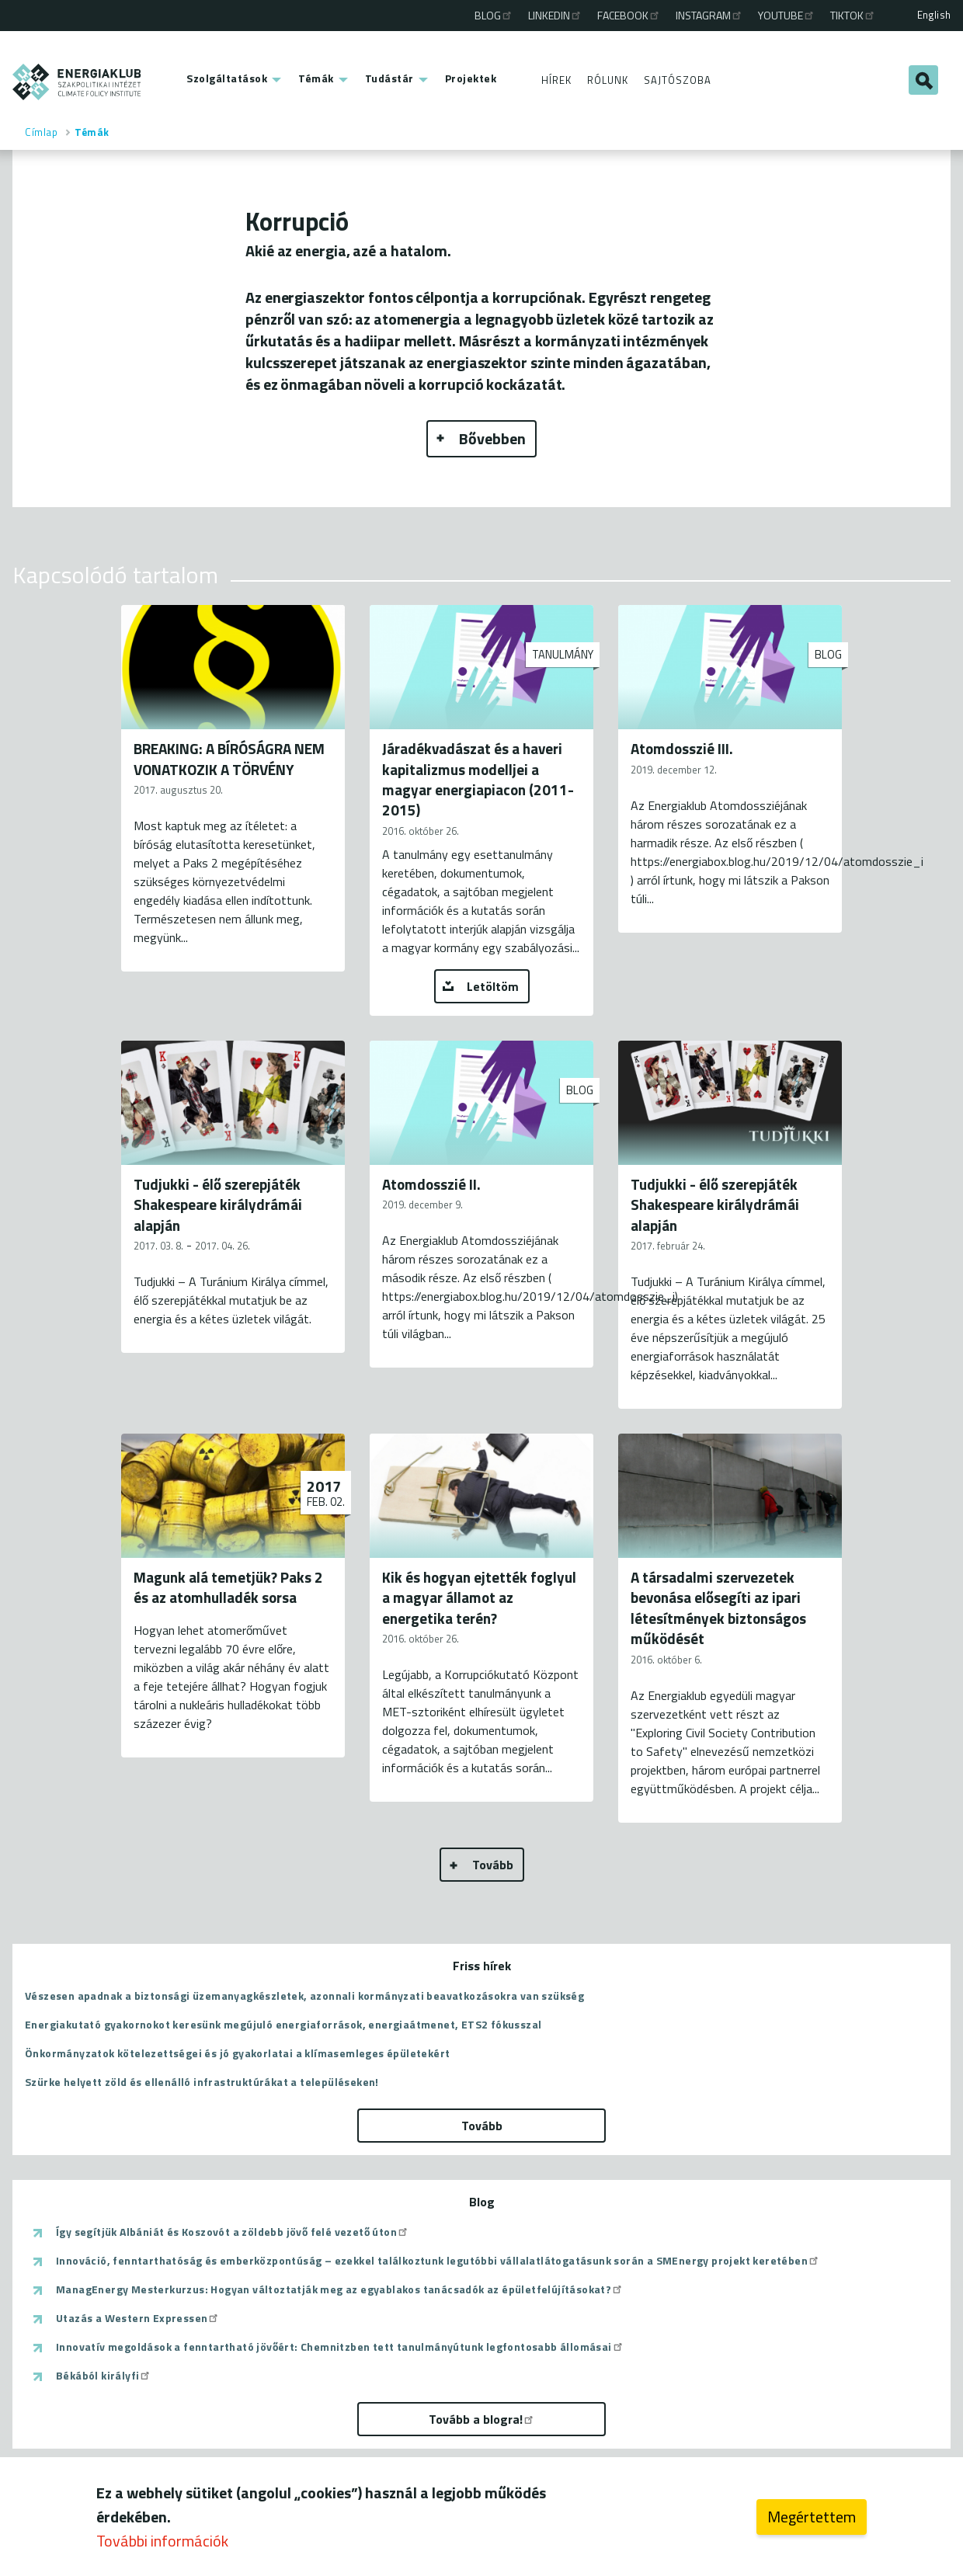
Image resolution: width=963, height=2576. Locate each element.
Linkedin (555, 15)
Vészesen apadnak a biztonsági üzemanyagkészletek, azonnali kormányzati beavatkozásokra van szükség (304, 1995)
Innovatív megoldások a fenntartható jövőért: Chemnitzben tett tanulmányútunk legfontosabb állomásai (340, 2347)
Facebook (629, 15)
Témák (316, 78)
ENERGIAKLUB (77, 82)
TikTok (853, 15)
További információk (162, 2544)
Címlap (41, 132)
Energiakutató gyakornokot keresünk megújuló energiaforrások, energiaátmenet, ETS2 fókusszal (283, 2024)
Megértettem (811, 2520)
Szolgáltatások (226, 78)
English (934, 15)
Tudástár (389, 78)
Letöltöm (493, 986)
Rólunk (607, 80)
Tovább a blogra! (482, 2419)
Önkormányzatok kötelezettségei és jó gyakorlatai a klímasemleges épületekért (237, 2053)
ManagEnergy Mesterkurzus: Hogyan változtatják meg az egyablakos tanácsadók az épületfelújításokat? (340, 2289)
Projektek (471, 78)
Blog (494, 15)
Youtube (786, 15)
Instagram (709, 15)
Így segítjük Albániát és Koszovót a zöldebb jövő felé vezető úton (232, 2232)
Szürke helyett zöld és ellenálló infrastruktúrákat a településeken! (202, 2082)
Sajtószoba (677, 80)
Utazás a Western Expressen (138, 2318)
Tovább (492, 1864)
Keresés (923, 80)
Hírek (556, 80)
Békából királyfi (103, 2376)
